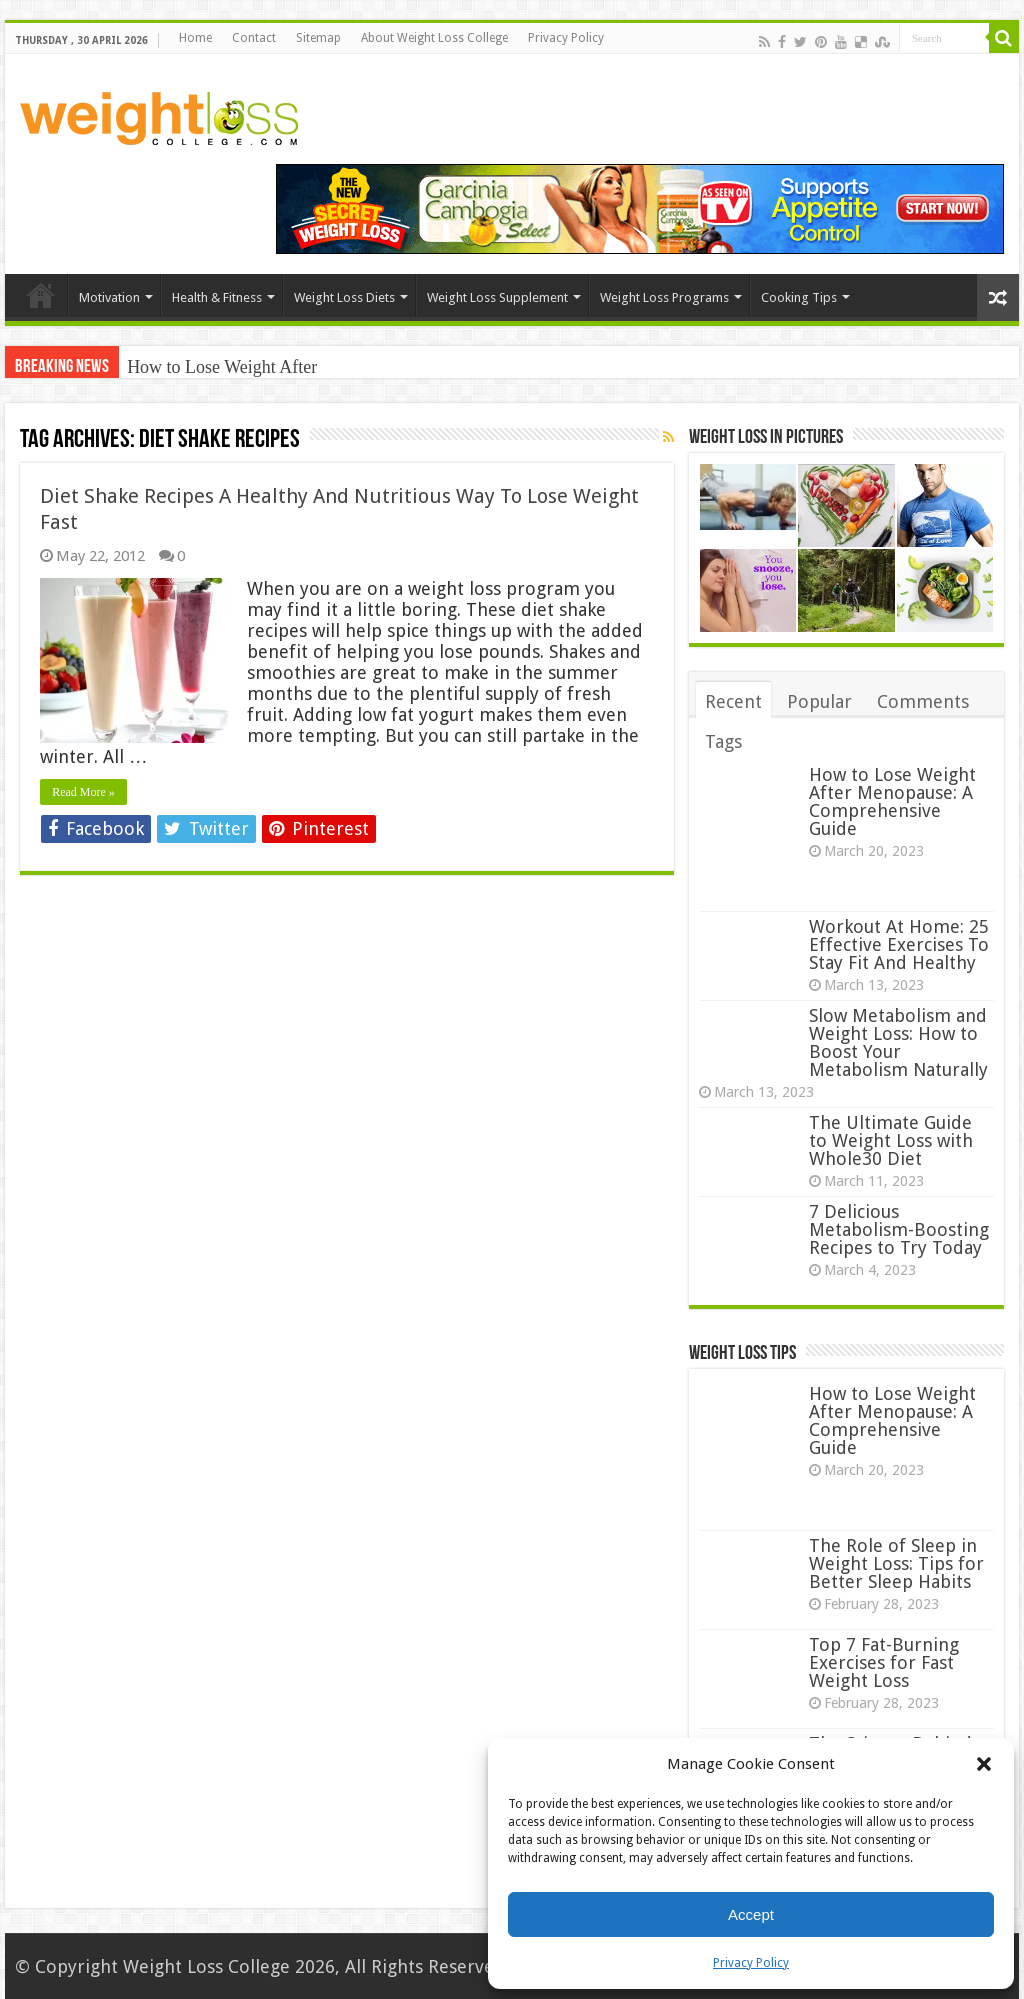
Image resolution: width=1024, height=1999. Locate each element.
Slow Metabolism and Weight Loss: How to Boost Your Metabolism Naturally (898, 1042)
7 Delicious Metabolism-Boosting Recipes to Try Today (899, 1229)
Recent (733, 701)
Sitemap (318, 38)
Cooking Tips (799, 297)
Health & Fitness (217, 297)
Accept (751, 1914)
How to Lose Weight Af (212, 367)
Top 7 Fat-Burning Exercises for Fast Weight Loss (884, 1662)
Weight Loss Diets (344, 297)
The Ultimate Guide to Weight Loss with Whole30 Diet (891, 1140)
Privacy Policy (751, 1963)
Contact (254, 38)
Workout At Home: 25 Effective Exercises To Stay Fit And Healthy (899, 944)
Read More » (83, 792)
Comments (923, 701)
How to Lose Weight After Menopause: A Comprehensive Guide (892, 801)
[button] (984, 1764)
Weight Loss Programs (664, 297)
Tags (723, 741)
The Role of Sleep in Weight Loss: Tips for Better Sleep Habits (896, 1563)
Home (195, 38)
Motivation (109, 297)
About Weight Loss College (434, 38)
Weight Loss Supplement (497, 297)
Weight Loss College (206, 1966)
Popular (819, 701)
